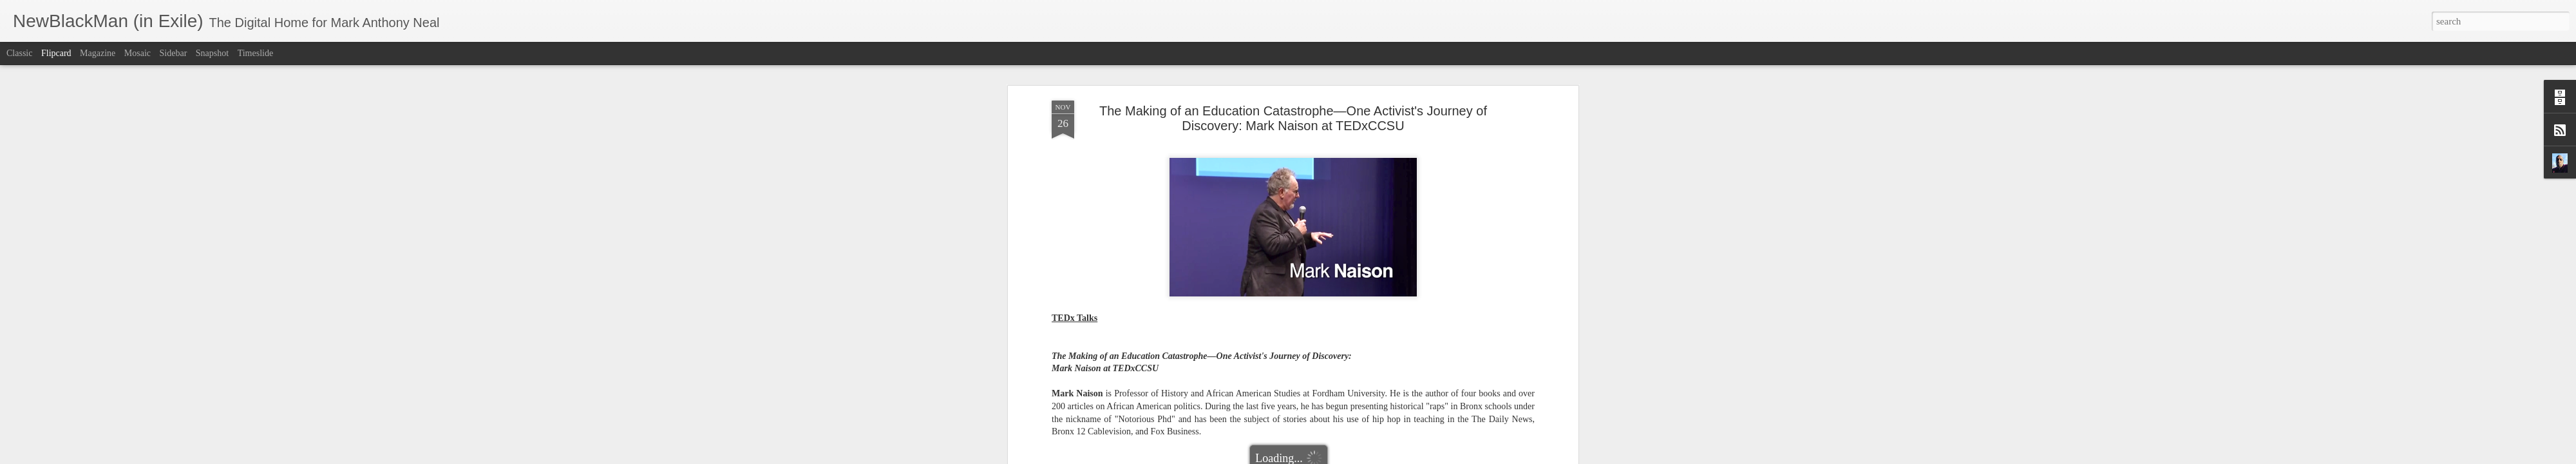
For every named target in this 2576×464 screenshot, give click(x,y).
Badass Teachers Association (1170, 293)
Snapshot (212, 53)
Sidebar (173, 53)
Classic (19, 53)
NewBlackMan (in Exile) (1401, 293)
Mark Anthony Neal (1351, 276)
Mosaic (137, 53)
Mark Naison (1328, 293)
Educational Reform (1263, 293)
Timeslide (256, 53)
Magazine (97, 53)
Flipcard (56, 53)
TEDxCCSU (1474, 293)
